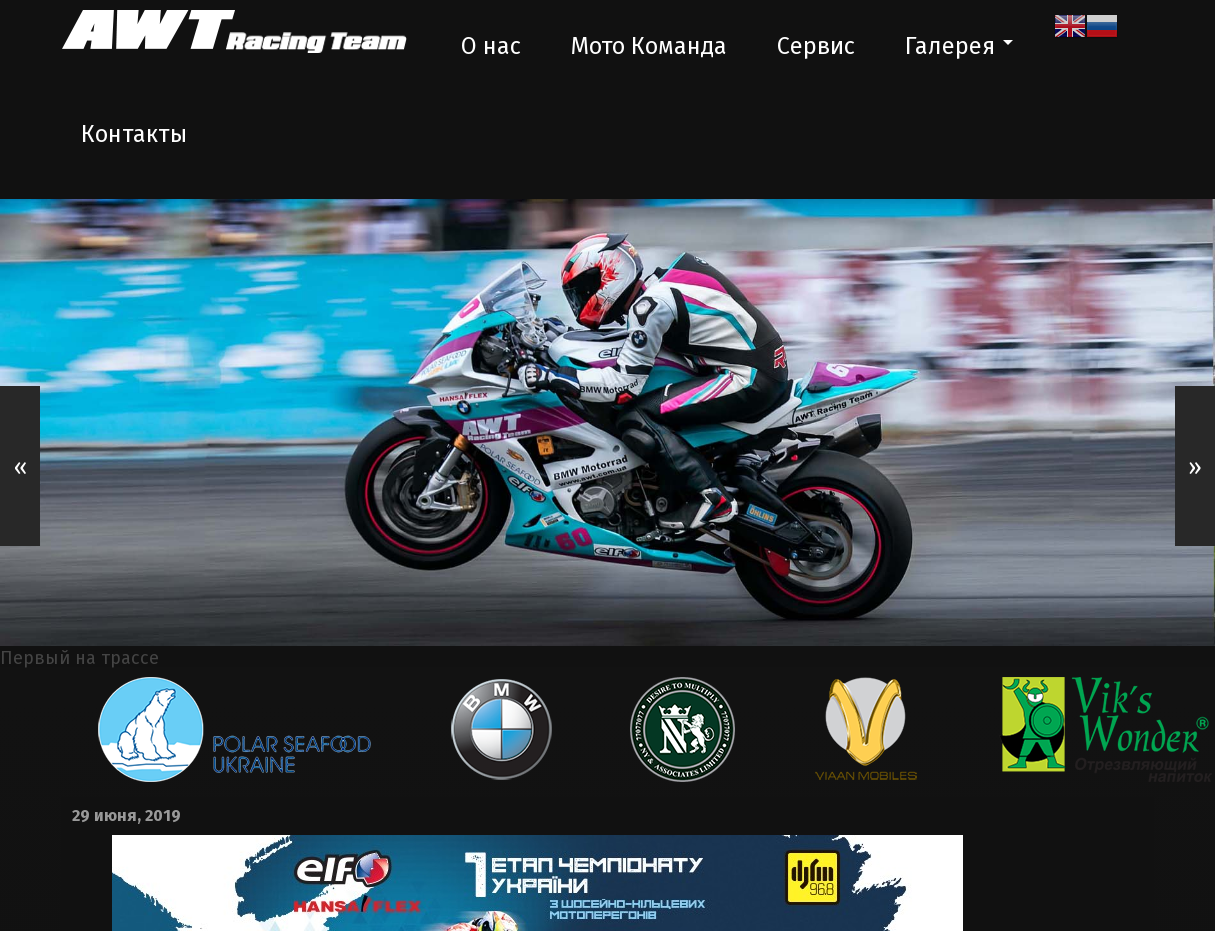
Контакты (134, 134)
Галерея (950, 46)
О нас (491, 46)
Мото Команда (649, 46)
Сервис (816, 46)
